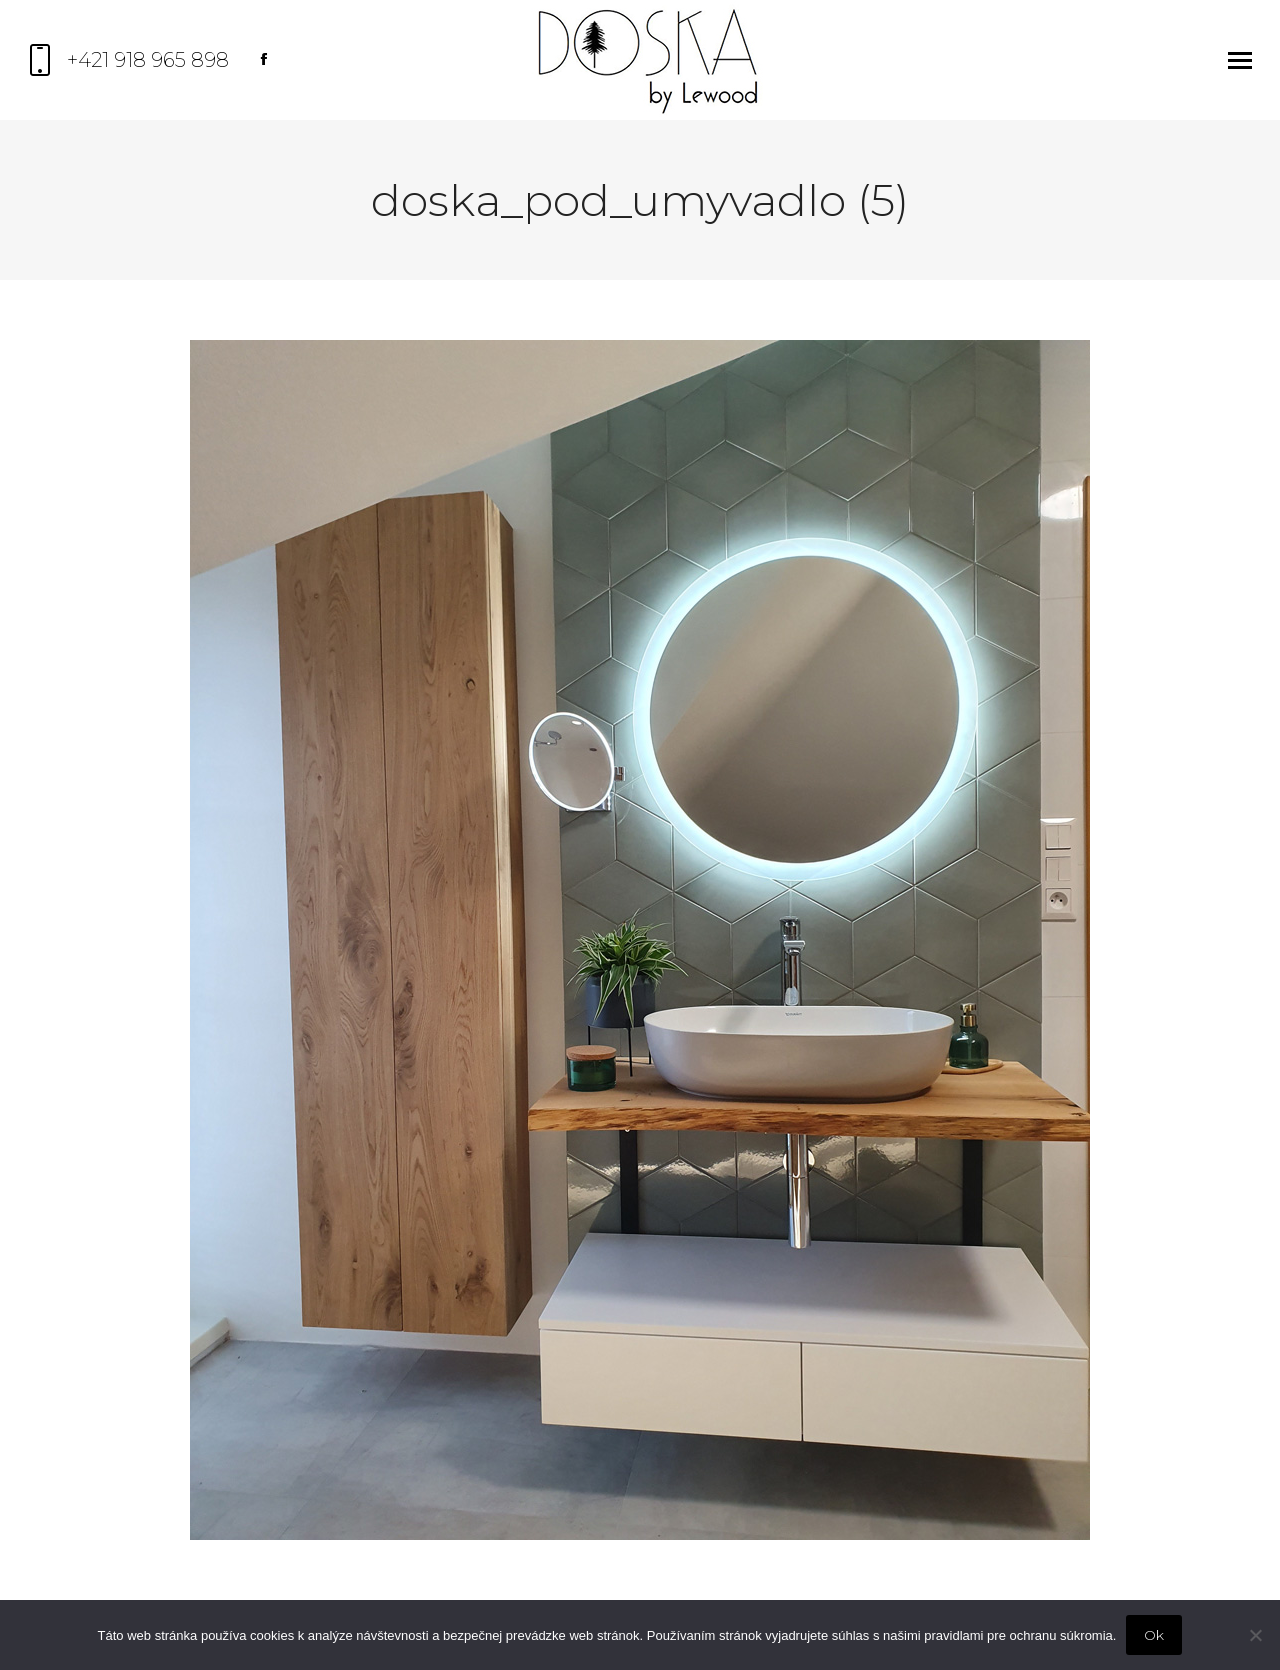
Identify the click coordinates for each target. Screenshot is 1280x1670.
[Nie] (1255, 1635)
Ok (1154, 1635)
